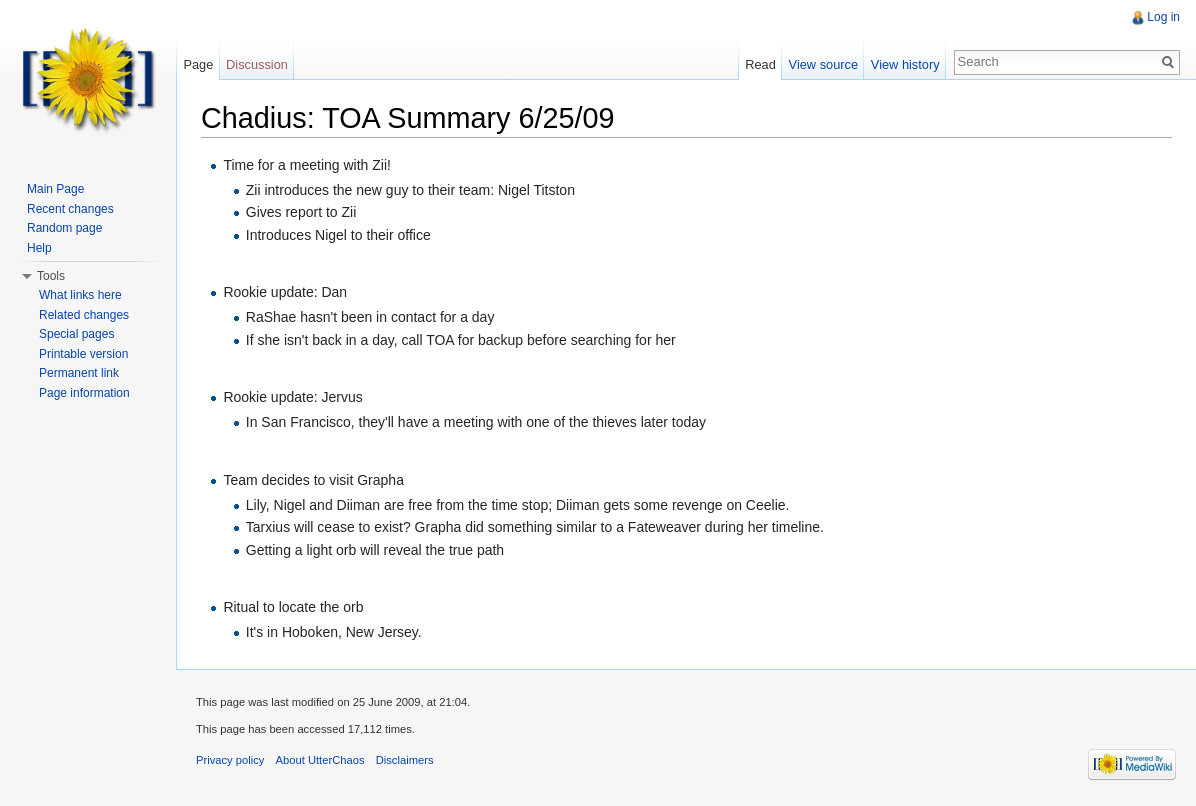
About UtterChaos (320, 760)
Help (39, 248)
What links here (80, 295)
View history (905, 64)
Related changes (84, 315)
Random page (64, 228)
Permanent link (79, 373)
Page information (84, 393)
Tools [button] (51, 276)
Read (760, 64)
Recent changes (70, 209)
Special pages (76, 334)
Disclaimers (405, 760)
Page (198, 64)
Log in (1163, 17)
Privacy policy (230, 760)
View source (823, 64)
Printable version (83, 354)
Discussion (257, 64)
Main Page (55, 189)
